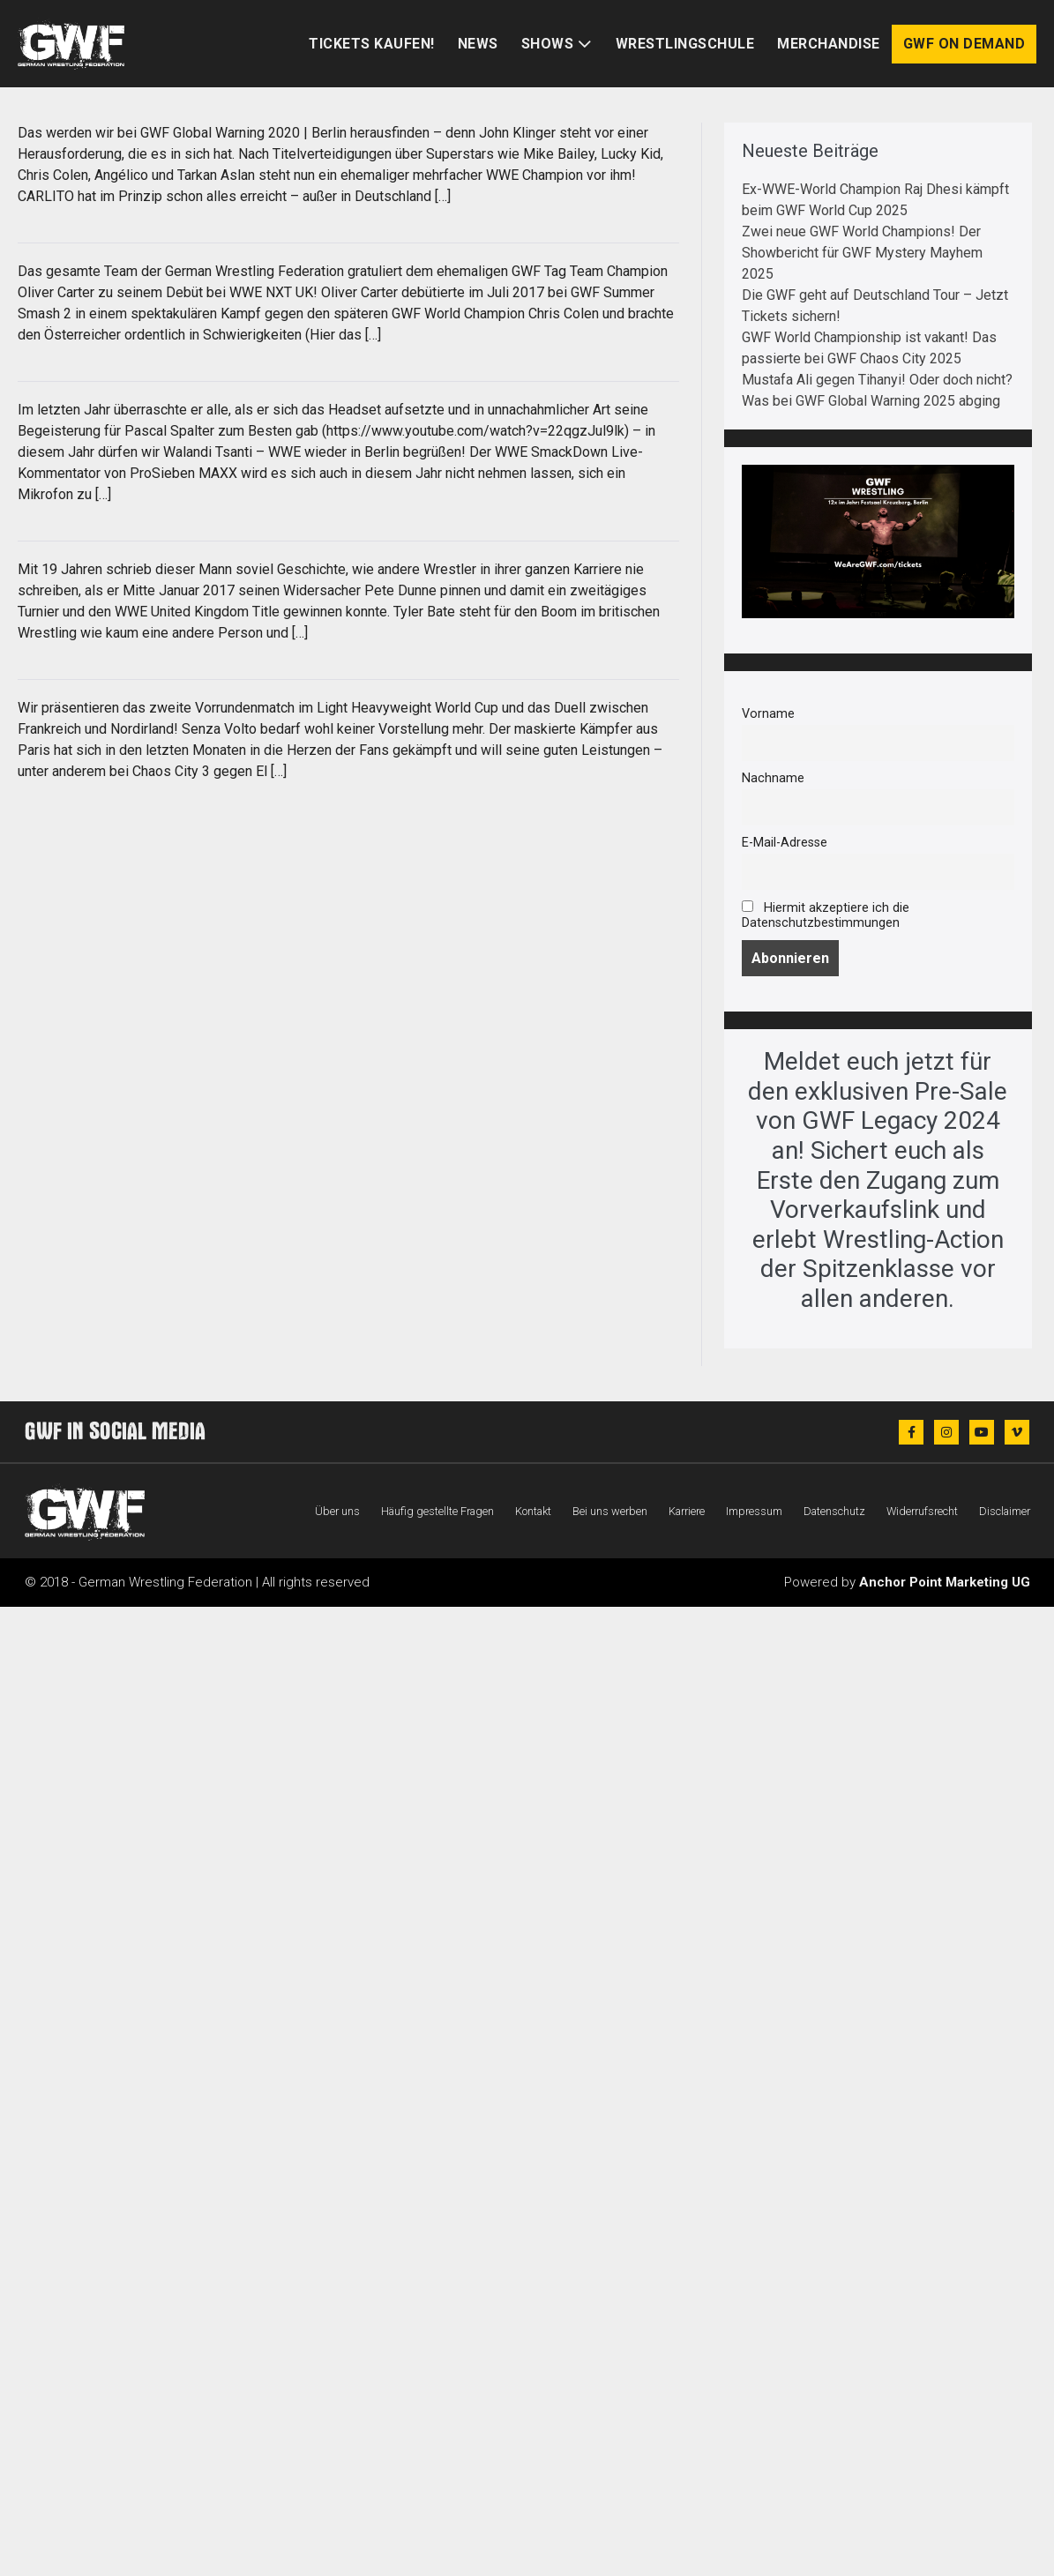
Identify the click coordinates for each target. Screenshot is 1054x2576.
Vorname (768, 713)
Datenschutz (834, 1511)
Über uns (337, 1511)
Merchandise (828, 43)
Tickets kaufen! (372, 43)
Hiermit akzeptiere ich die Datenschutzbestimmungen (825, 915)
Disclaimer (1004, 1511)
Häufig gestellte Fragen (437, 1511)
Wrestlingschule (685, 43)
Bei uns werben (609, 1511)
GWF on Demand (964, 43)
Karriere (687, 1511)
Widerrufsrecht (922, 1511)
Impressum (754, 1511)
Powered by (907, 1582)
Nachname (773, 778)
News (478, 43)
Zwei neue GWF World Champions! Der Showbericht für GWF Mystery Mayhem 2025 (862, 252)
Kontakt (533, 1511)
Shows (547, 43)
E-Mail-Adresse (784, 842)
